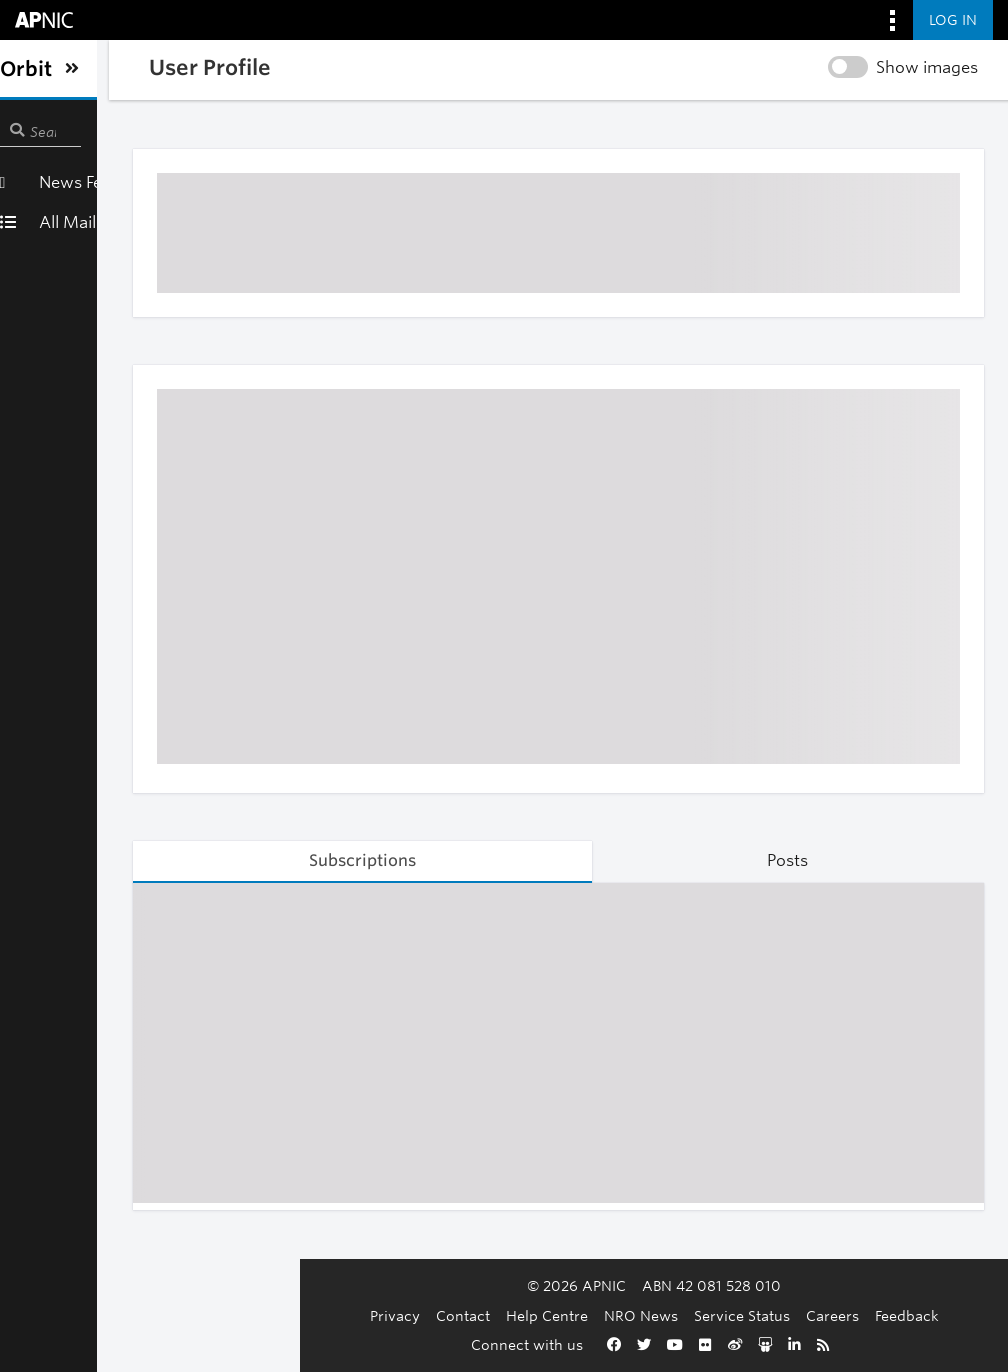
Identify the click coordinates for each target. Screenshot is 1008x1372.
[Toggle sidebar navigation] (36, 69)
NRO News (521, 1315)
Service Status (622, 1315)
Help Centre (427, 1315)
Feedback (787, 1315)
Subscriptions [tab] (325, 860)
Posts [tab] (775, 860)
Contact (343, 1315)
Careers (712, 1315)
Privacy (275, 1315)
